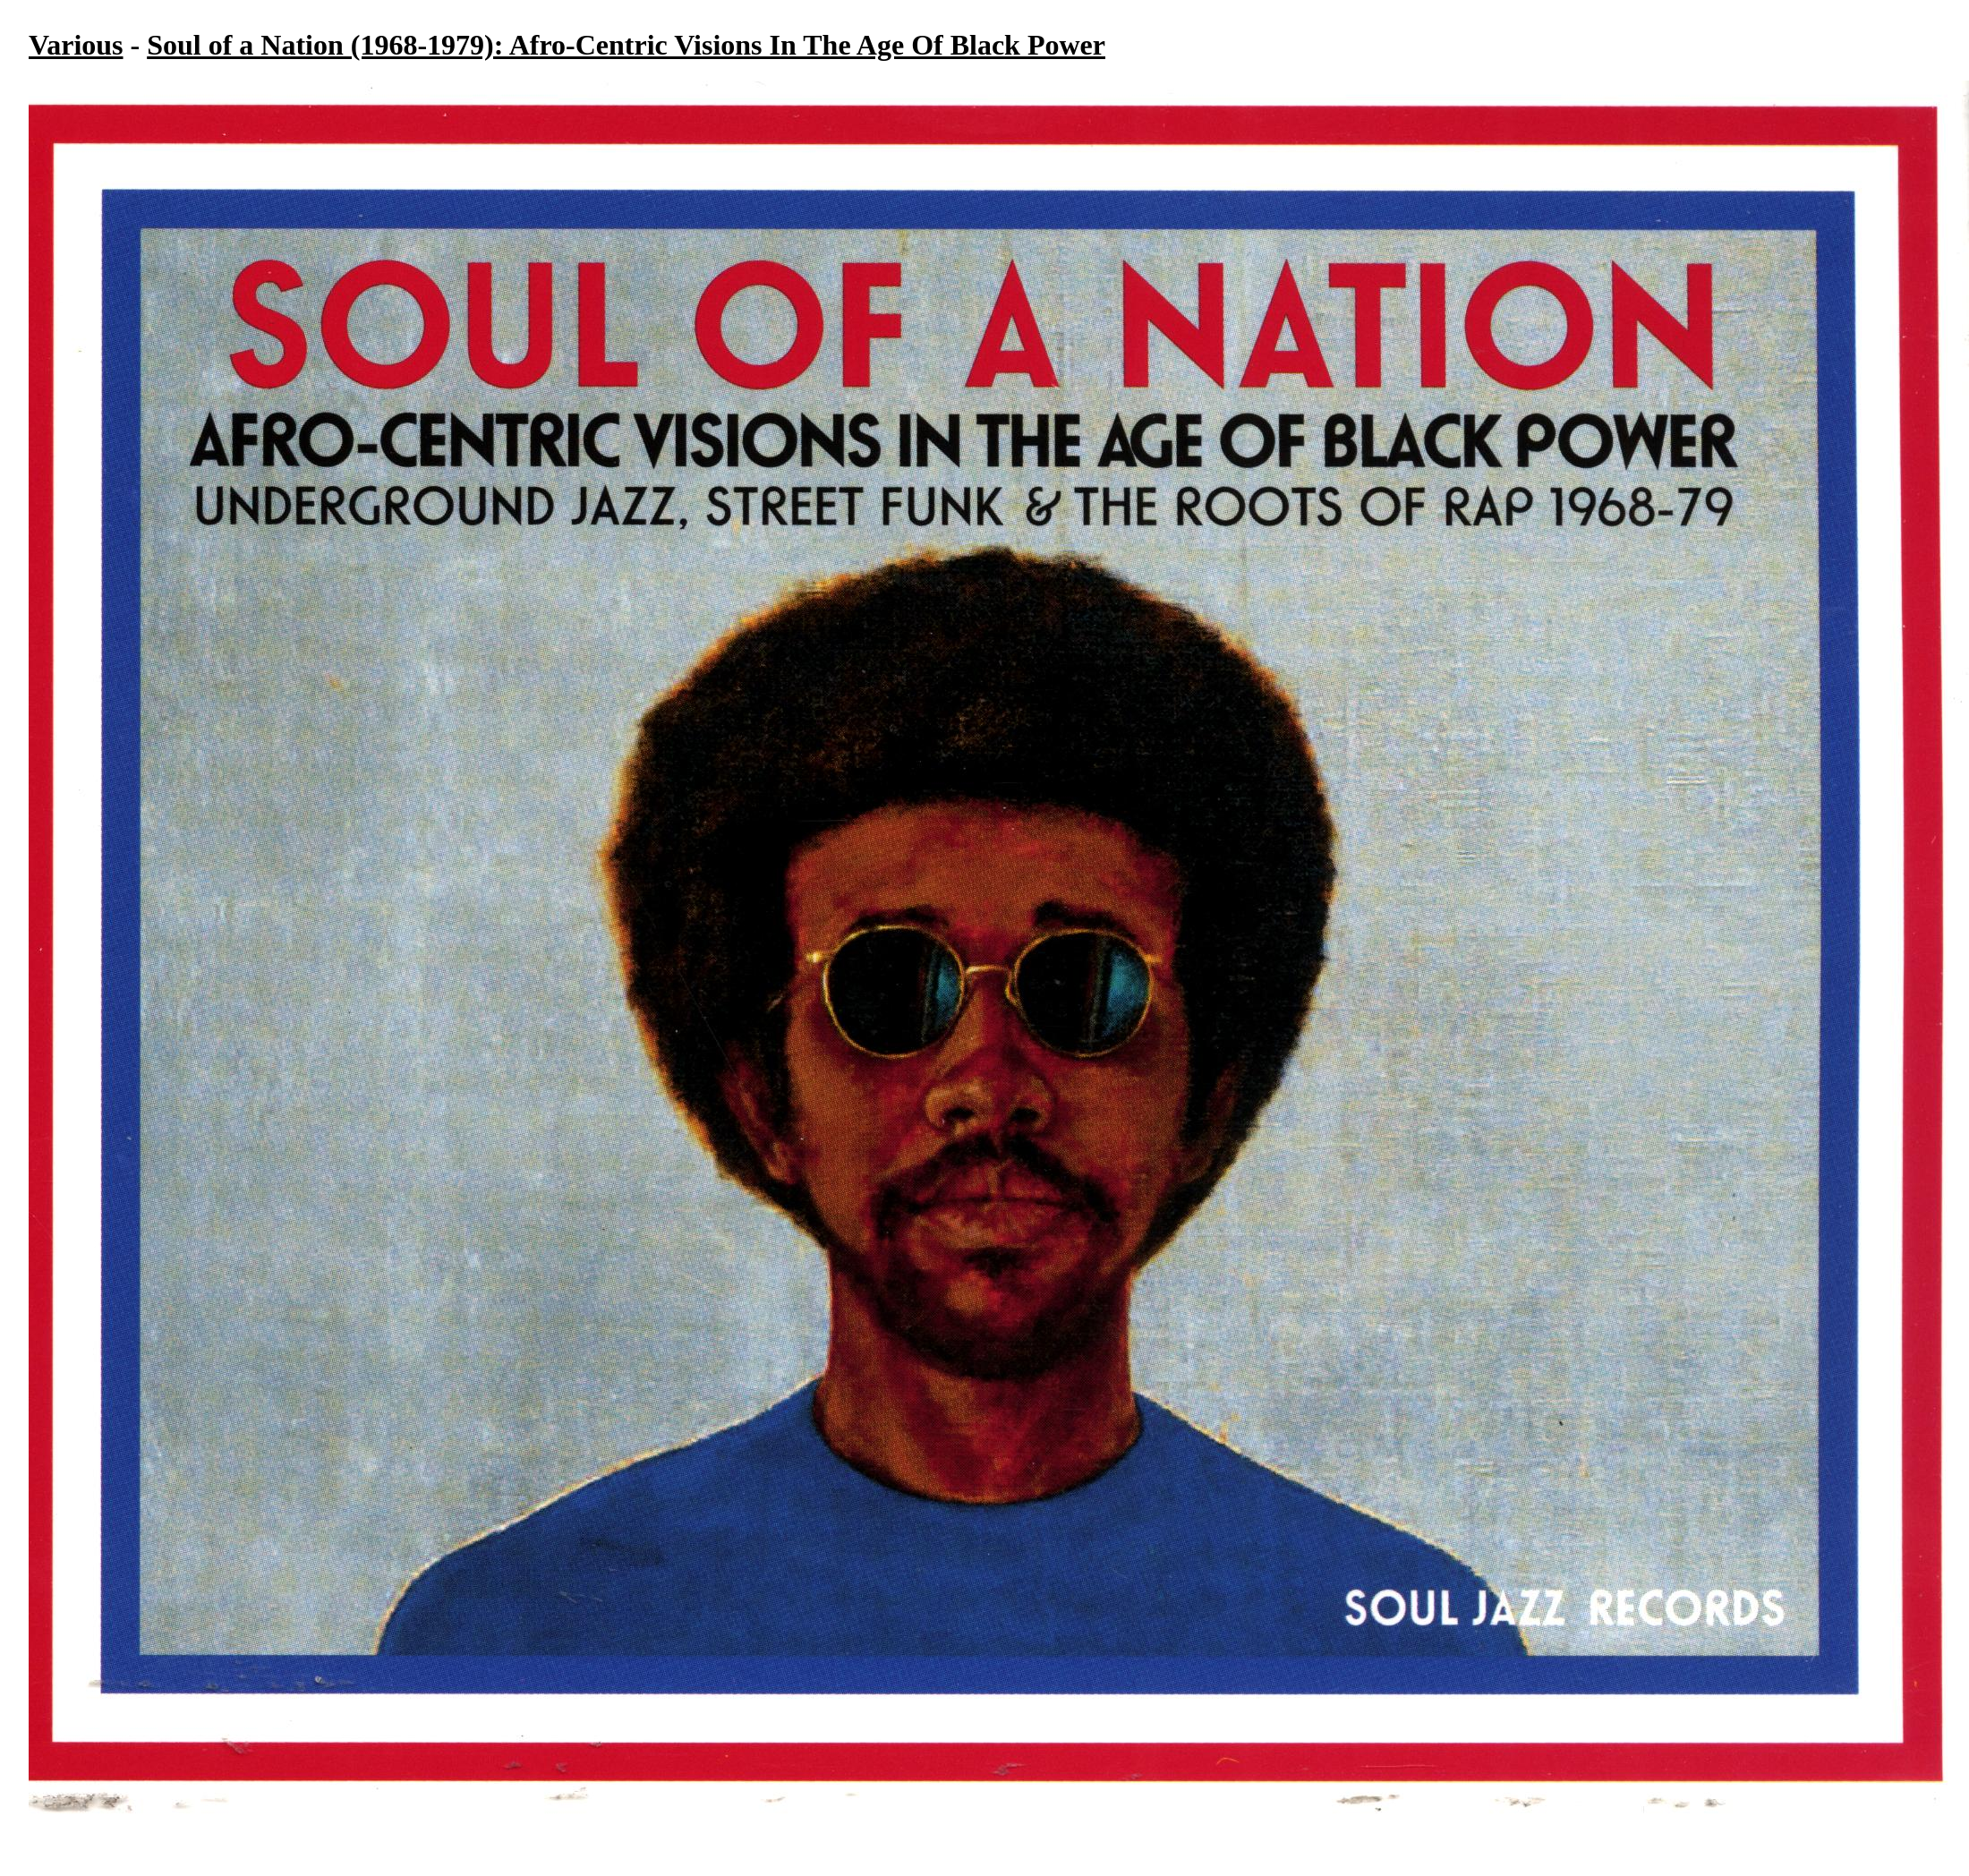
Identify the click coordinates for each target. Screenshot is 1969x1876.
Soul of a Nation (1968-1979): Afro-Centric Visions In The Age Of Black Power (626, 45)
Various (76, 45)
